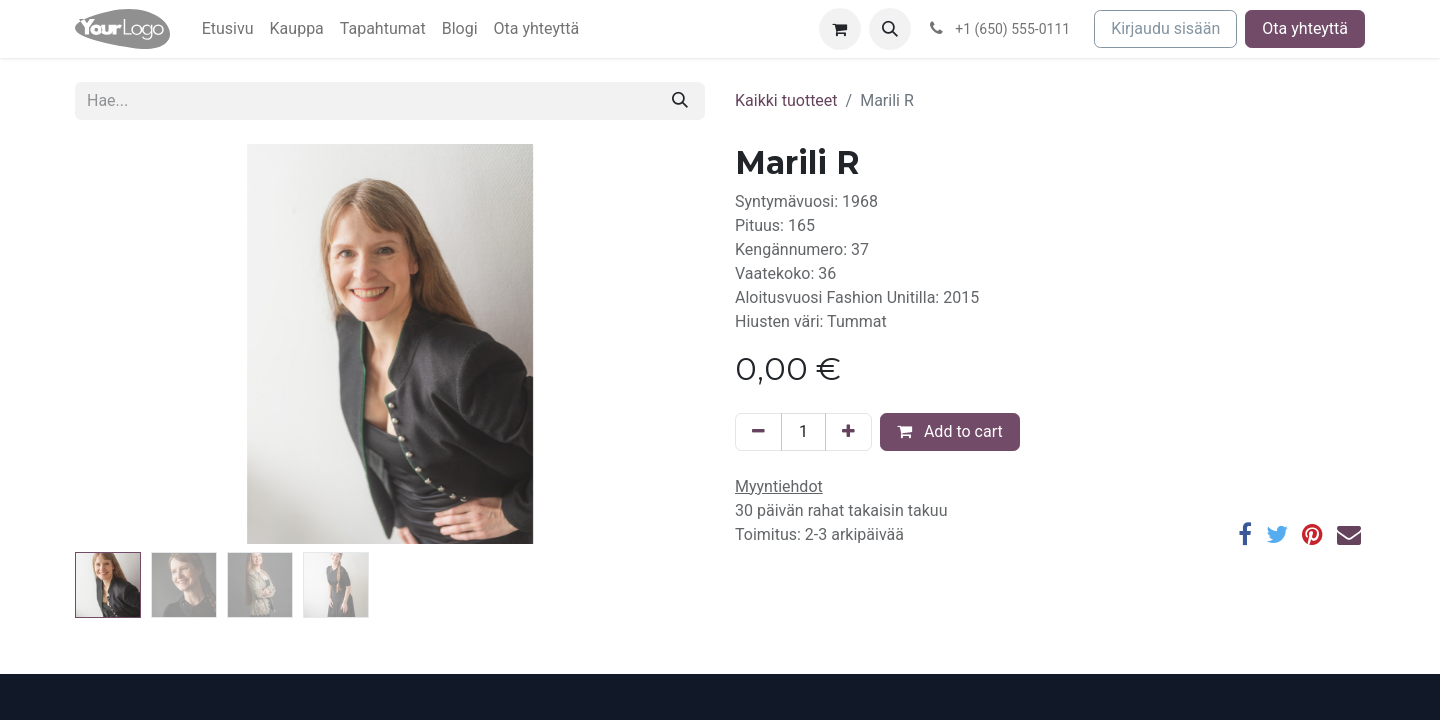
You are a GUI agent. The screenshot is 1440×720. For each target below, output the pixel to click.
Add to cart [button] (950, 431)
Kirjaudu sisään (1165, 28)
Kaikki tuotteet (786, 100)
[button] (890, 29)
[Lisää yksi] (848, 432)
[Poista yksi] (758, 432)
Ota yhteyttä (1305, 28)
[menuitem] (228, 29)
